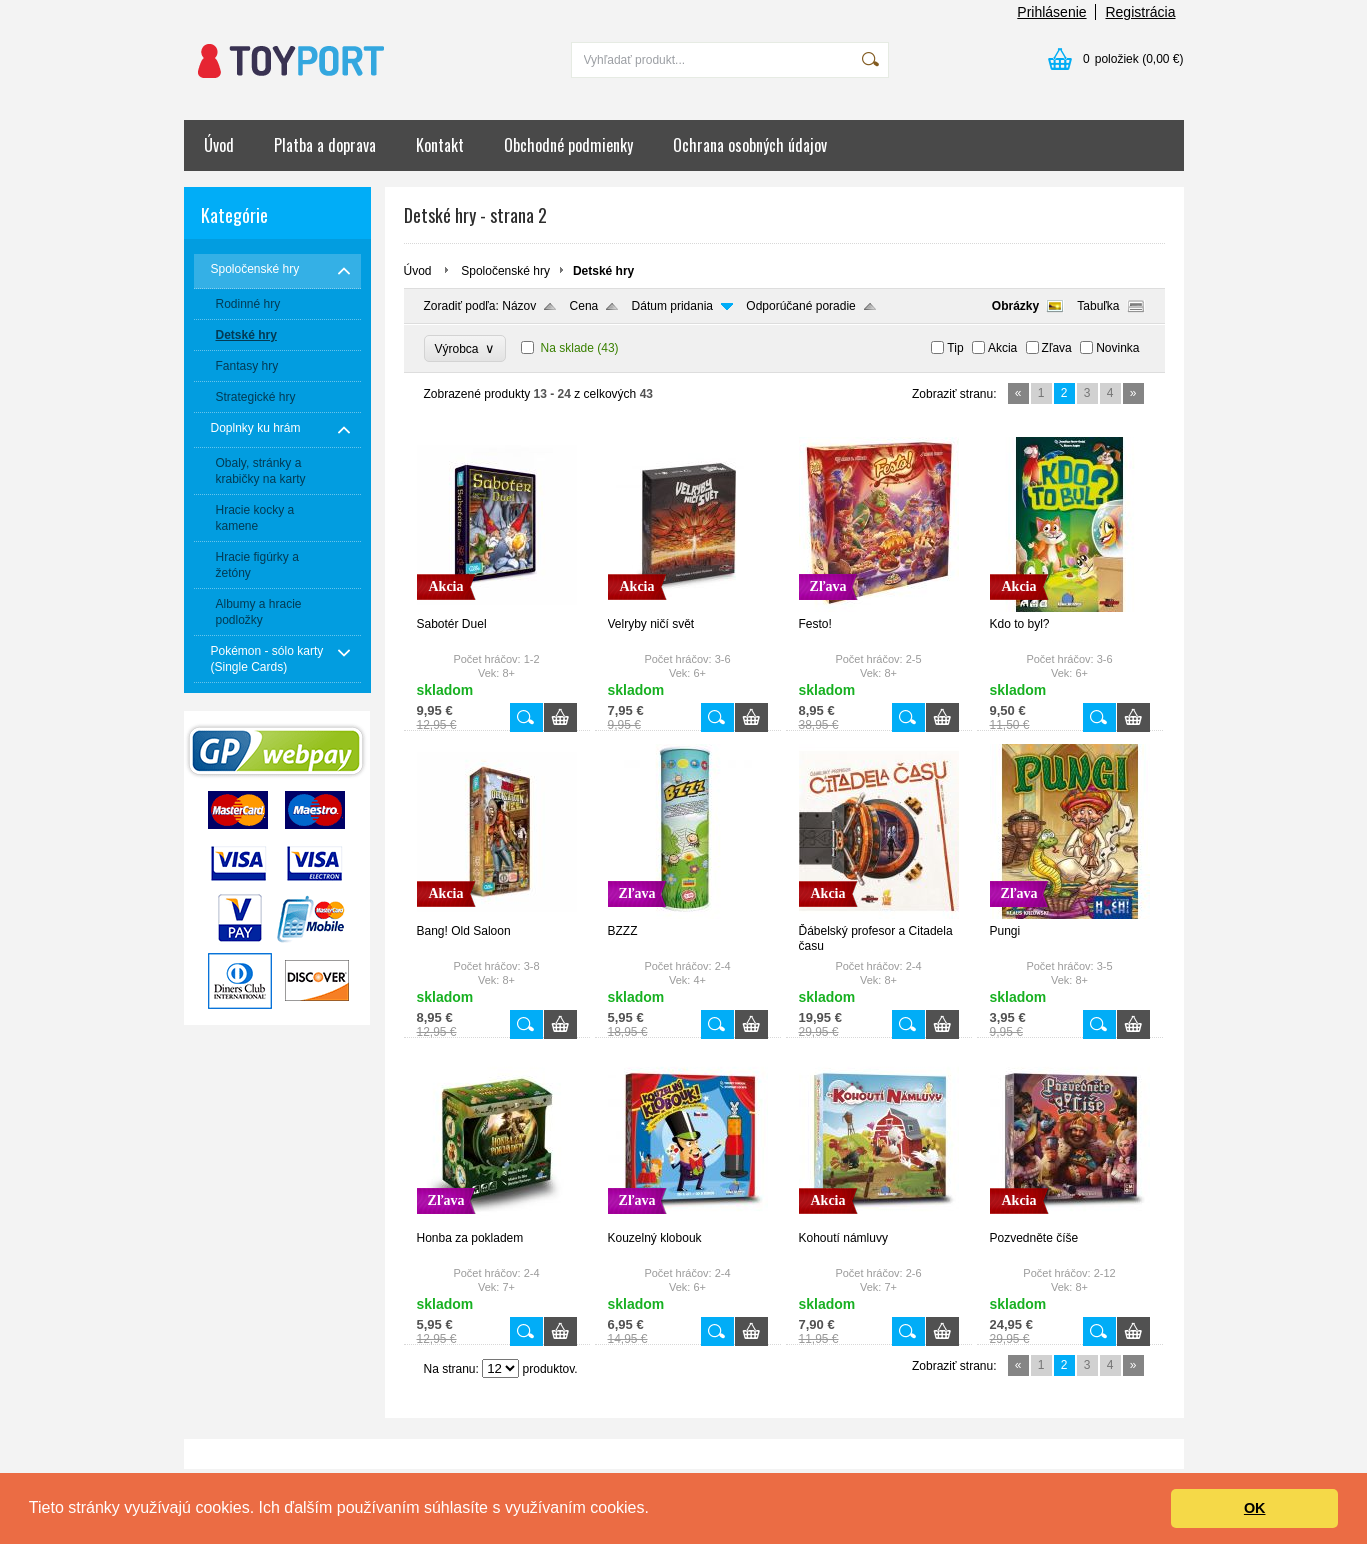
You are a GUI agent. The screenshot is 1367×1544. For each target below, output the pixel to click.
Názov (519, 306)
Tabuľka (1098, 306)
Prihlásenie (1051, 12)
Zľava (1057, 348)
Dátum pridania (672, 306)
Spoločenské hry (505, 271)
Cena (584, 306)
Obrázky (1015, 306)
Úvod (219, 145)
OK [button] (1255, 1508)
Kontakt (440, 145)
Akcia (1002, 348)
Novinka (1117, 348)
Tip (955, 348)
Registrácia (1140, 12)
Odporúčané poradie (800, 306)
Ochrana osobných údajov (750, 145)
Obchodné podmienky (568, 145)
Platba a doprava (325, 145)
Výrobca (465, 348)
